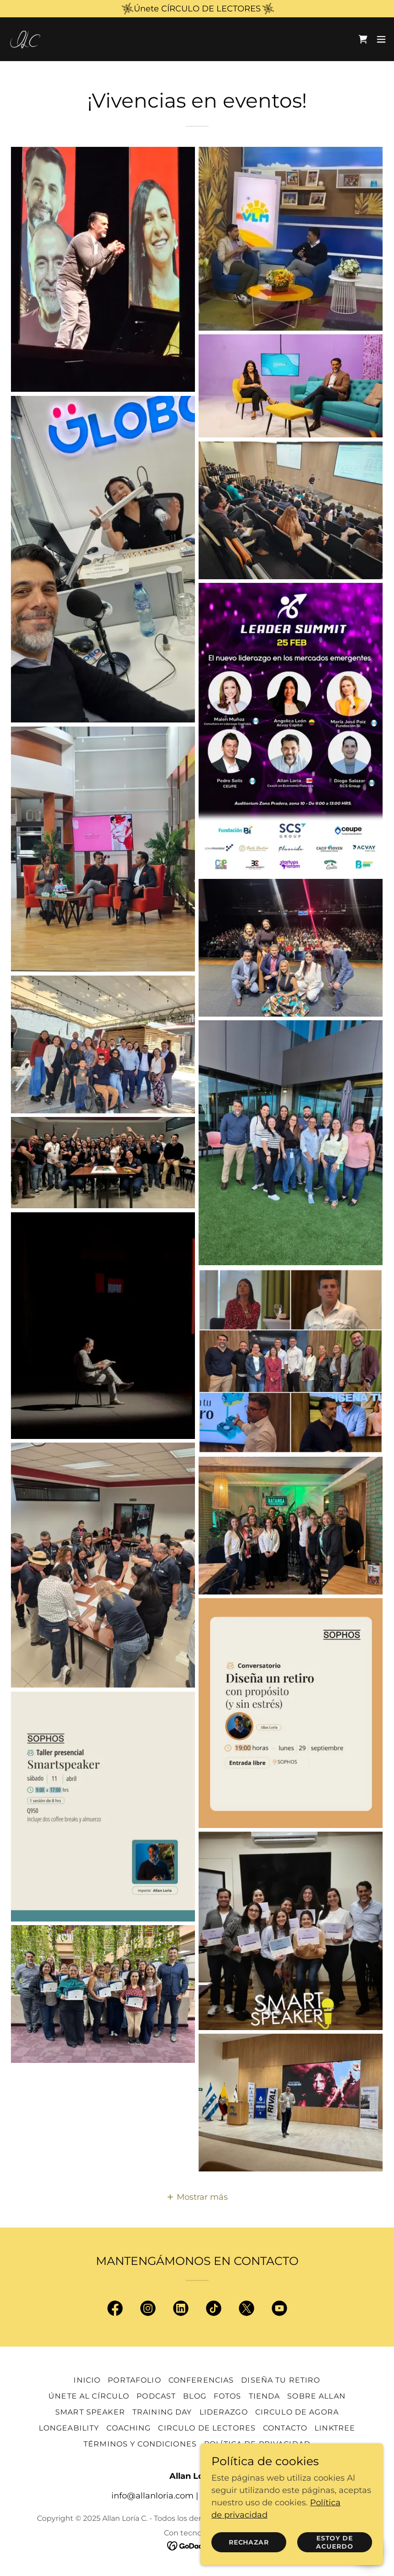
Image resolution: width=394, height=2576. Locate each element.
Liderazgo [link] (224, 2412)
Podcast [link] (156, 2396)
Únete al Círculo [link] (88, 2396)
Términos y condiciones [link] (140, 2444)
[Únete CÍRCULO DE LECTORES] (197, 9)
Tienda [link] (264, 2396)
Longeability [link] (69, 2428)
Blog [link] (194, 2396)
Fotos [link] (228, 2396)
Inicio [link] (87, 2380)
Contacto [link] (285, 2428)
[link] (25, 39)
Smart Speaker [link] (90, 2412)
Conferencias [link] (201, 2380)
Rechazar (249, 2542)
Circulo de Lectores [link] (207, 2428)
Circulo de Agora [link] (297, 2412)
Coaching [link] (128, 2428)
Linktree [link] (335, 2428)
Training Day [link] (162, 2412)
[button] (381, 39)
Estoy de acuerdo (334, 2542)
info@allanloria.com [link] (152, 2496)
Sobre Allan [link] (316, 2396)
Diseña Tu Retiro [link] (280, 2380)
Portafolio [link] (134, 2380)
